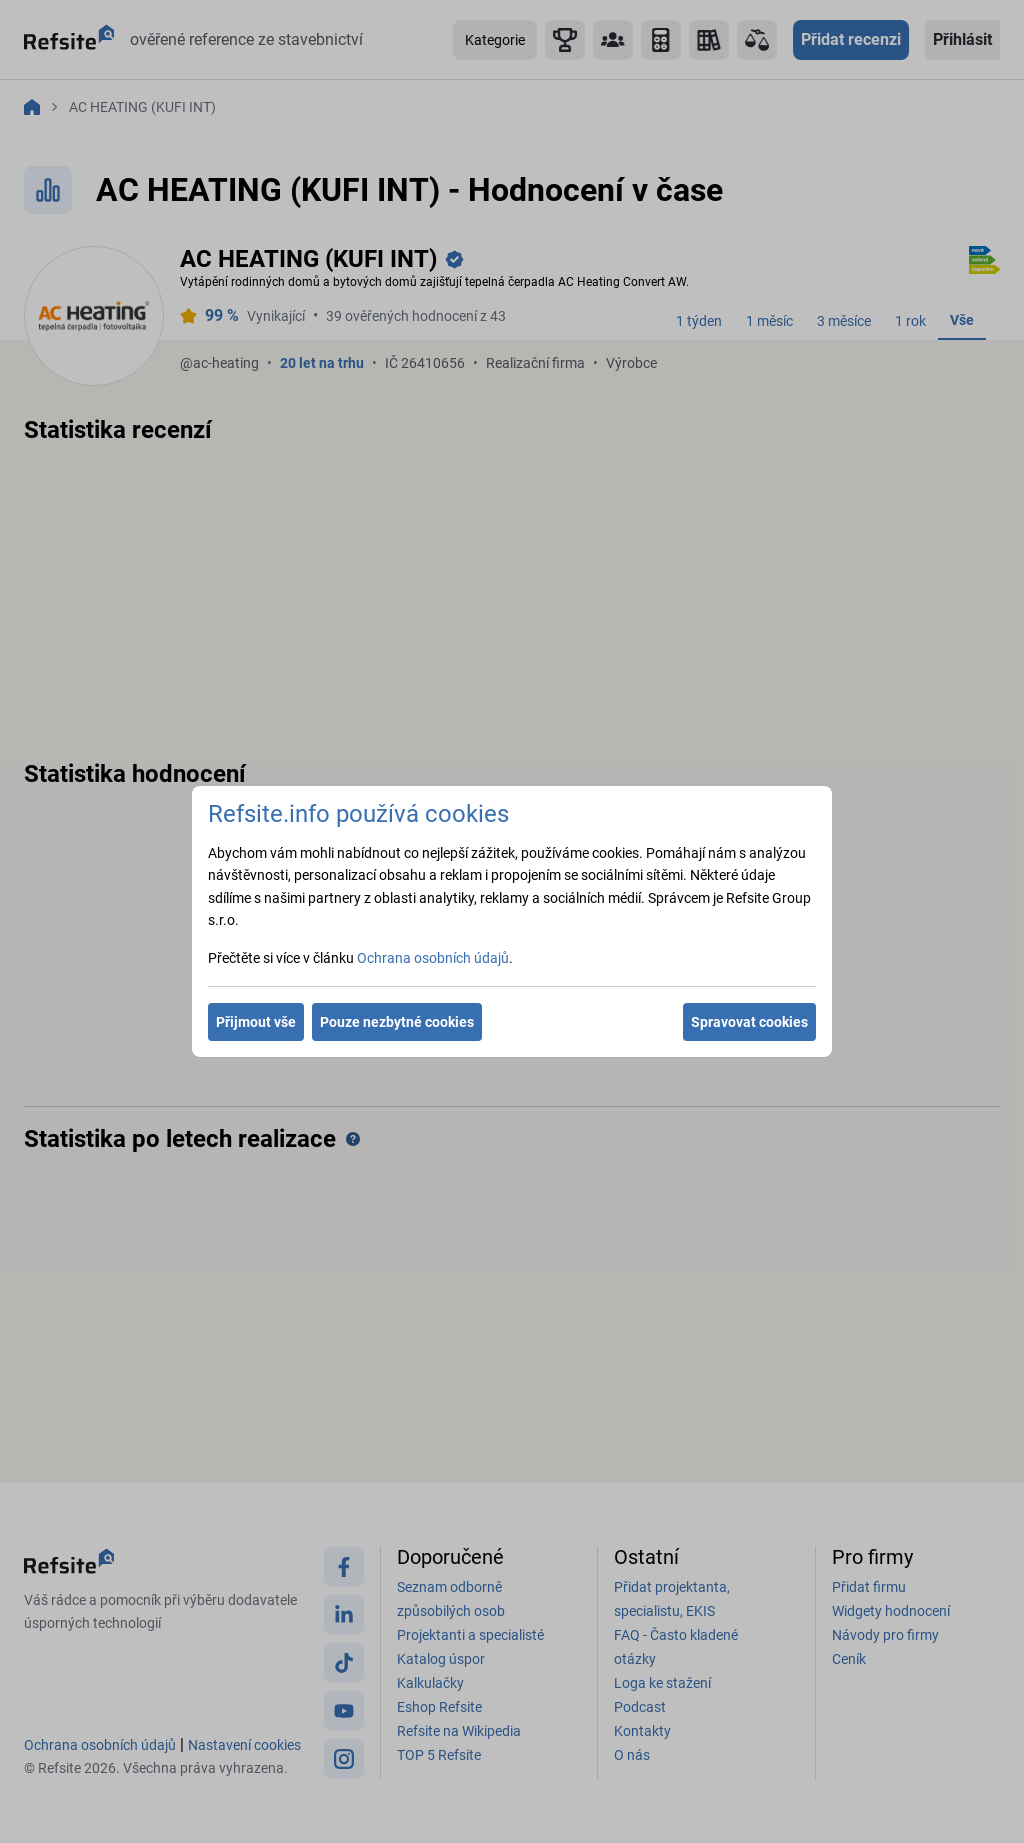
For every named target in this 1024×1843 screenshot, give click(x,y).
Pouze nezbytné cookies (397, 1022)
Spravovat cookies (749, 1022)
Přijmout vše (256, 1022)
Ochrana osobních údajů (433, 958)
